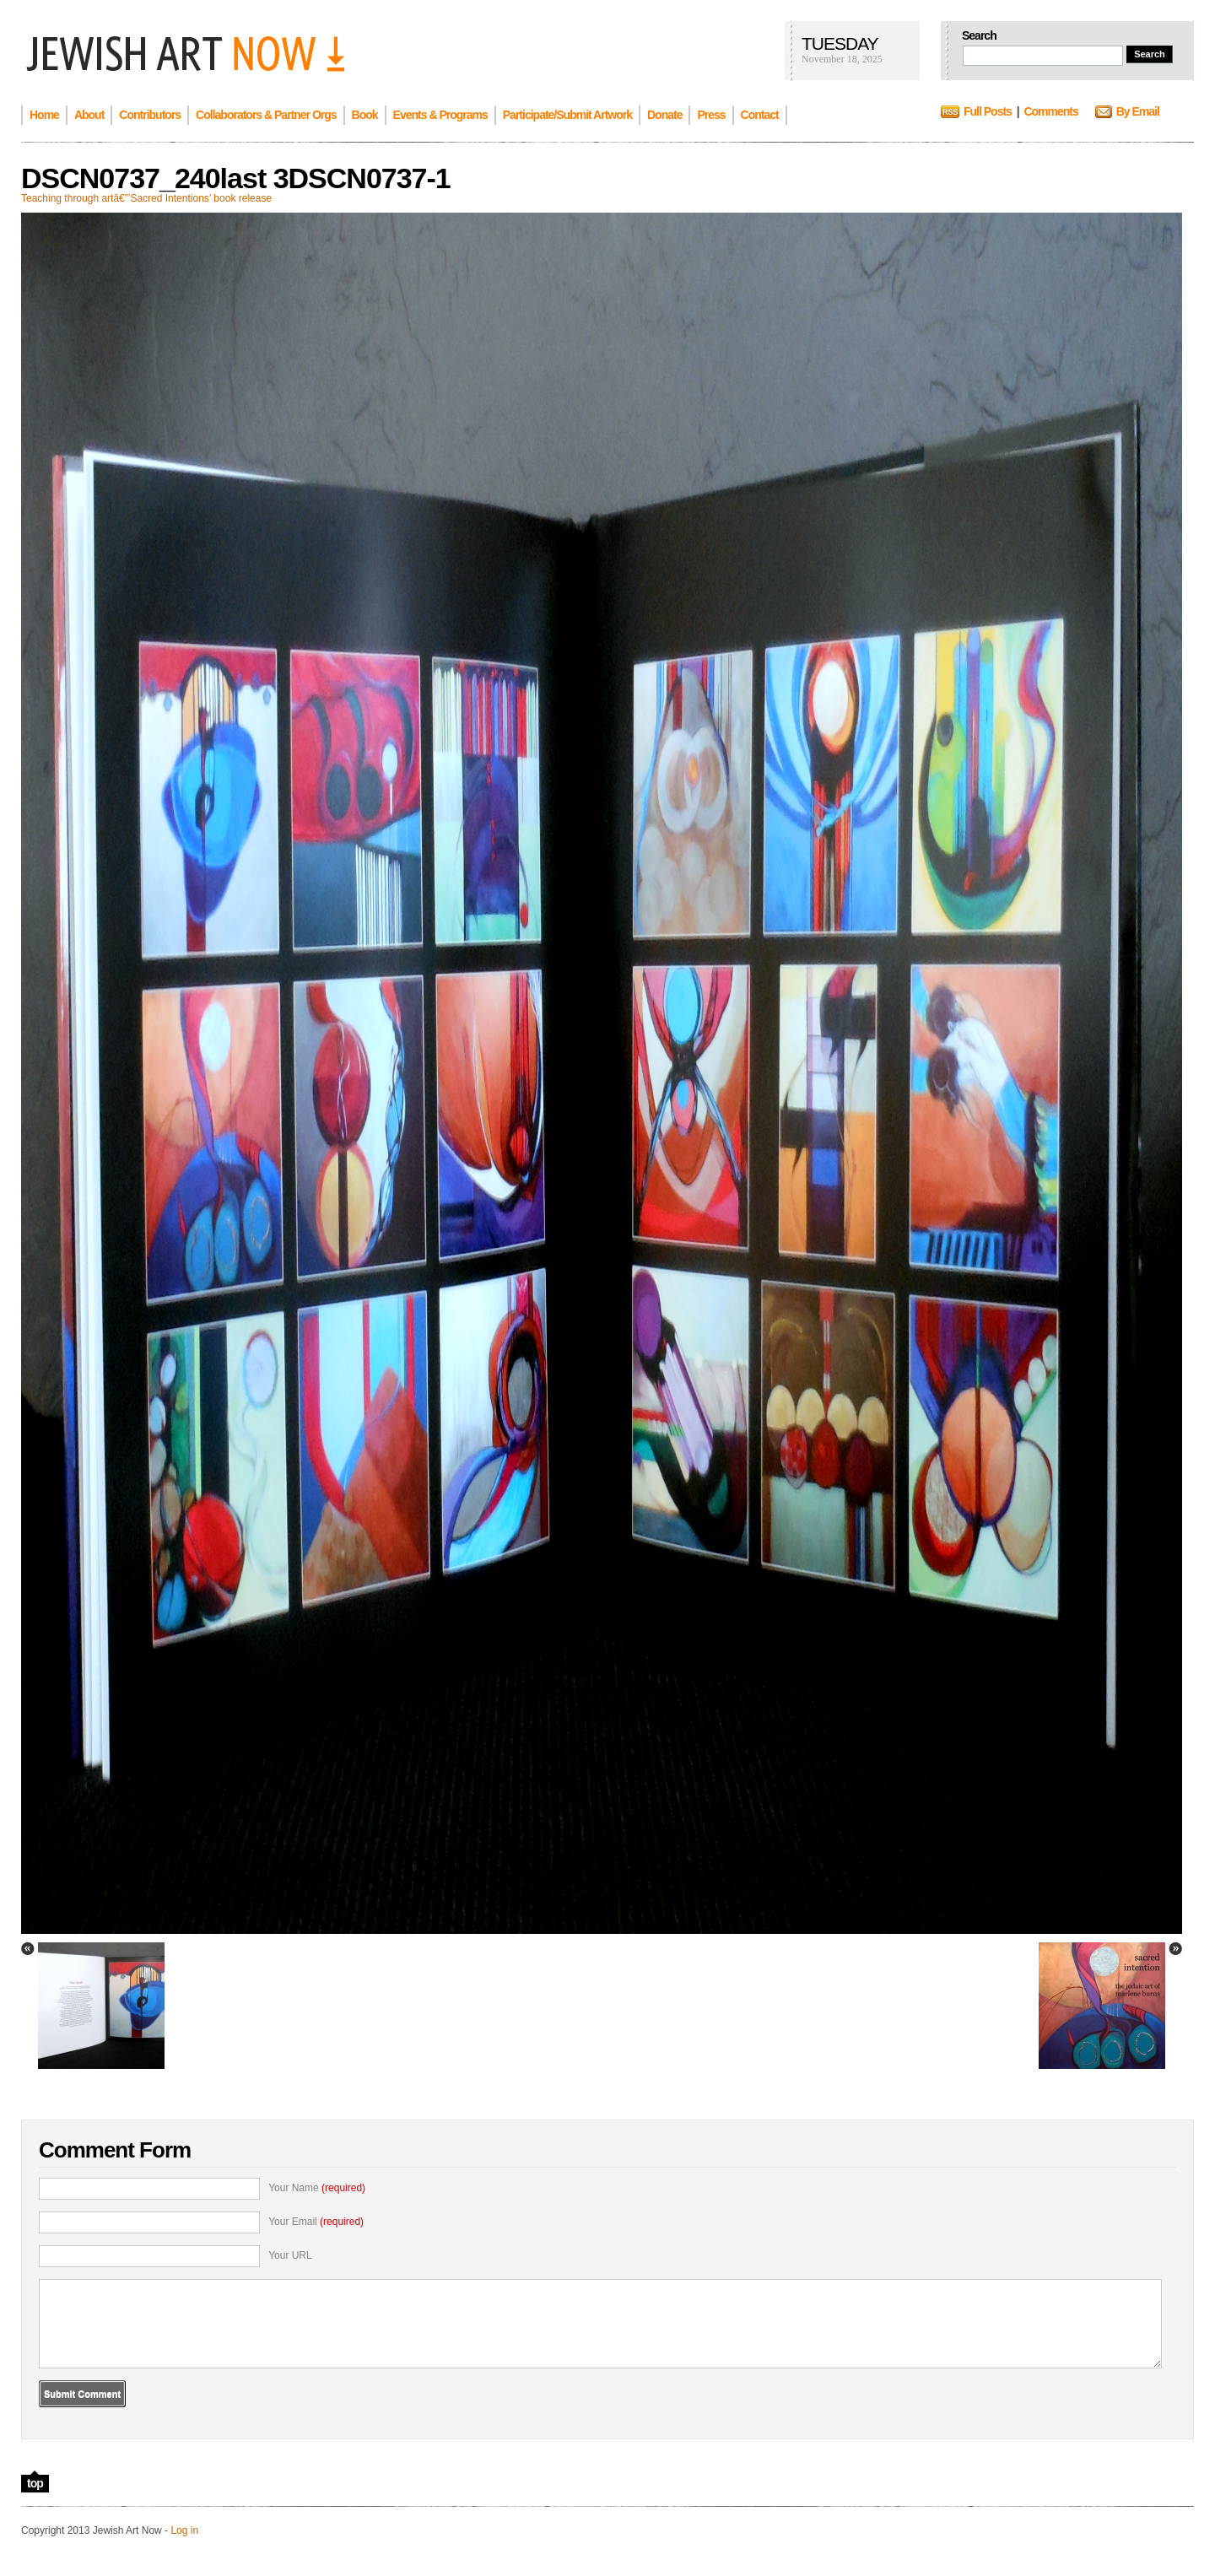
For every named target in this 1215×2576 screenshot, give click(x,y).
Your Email (316, 2222)
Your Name (316, 2188)
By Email (1137, 111)
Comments (1050, 111)
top (35, 2483)
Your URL (290, 2255)
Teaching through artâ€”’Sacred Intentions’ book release (146, 198)
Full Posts (988, 111)
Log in (184, 2530)
